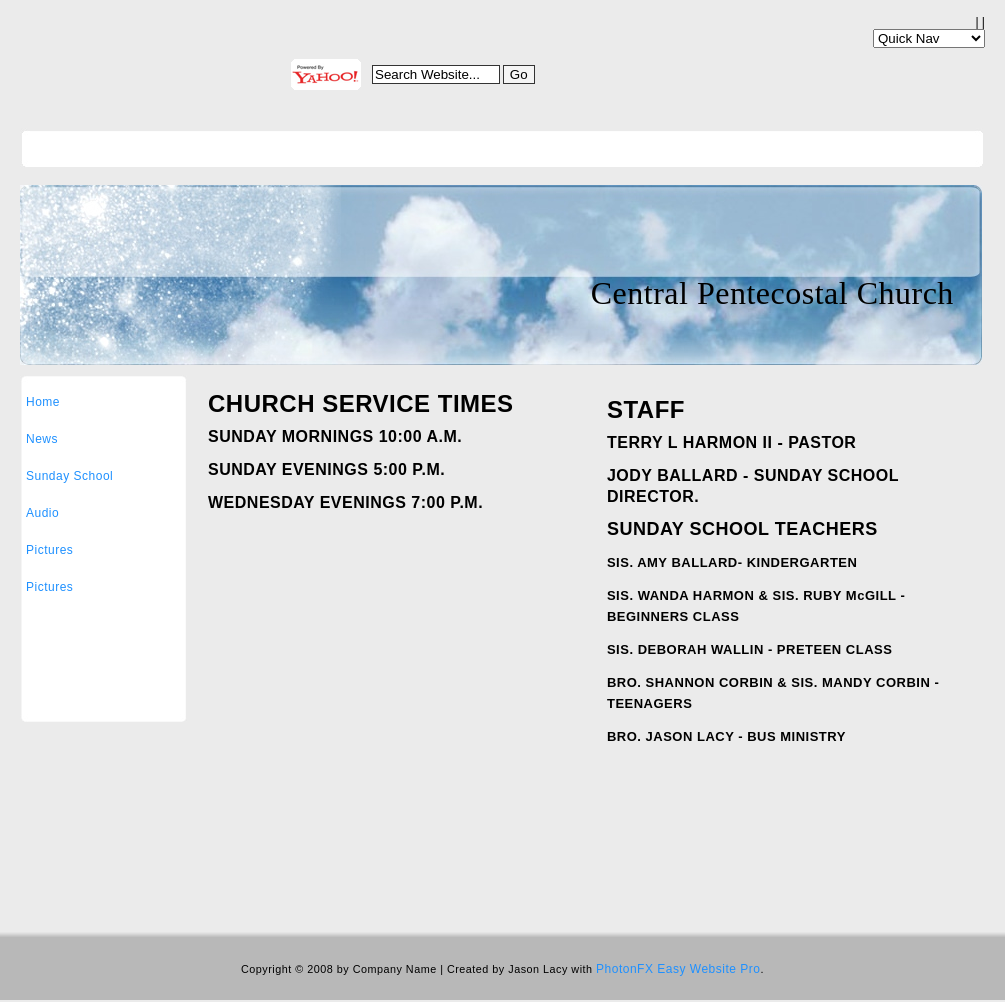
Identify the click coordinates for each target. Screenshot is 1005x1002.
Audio (42, 513)
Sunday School (69, 476)
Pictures (49, 550)
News (42, 439)
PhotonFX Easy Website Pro (678, 969)
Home (43, 402)
